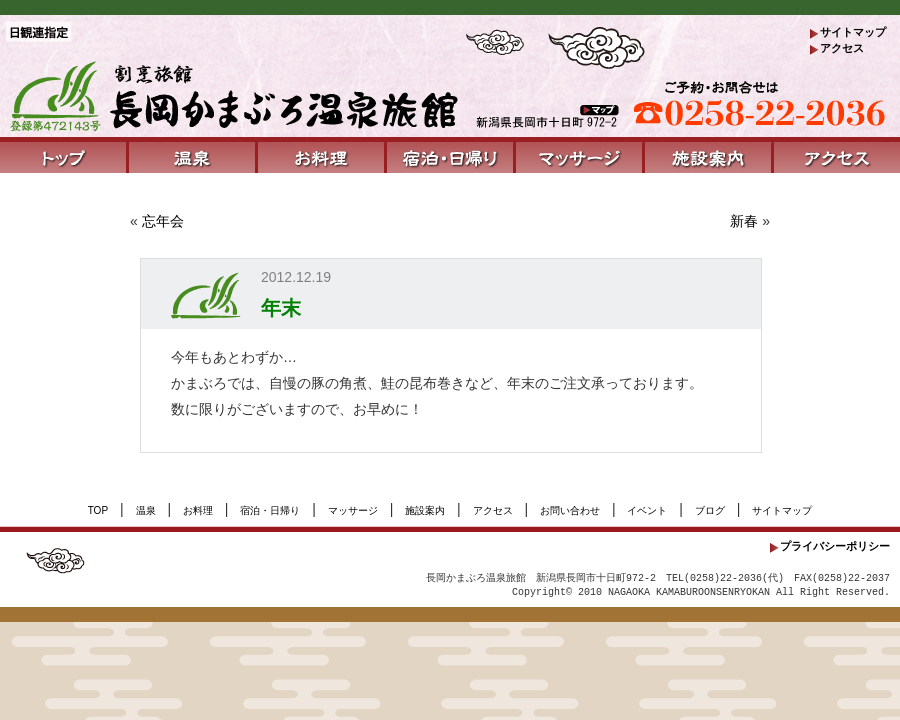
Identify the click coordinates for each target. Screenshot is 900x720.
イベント (647, 510)
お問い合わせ (570, 510)
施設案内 (425, 510)
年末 (281, 308)
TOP (98, 510)
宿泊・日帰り (270, 510)
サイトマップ (853, 32)
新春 (744, 221)
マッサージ (353, 510)
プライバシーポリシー (835, 546)
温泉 (146, 510)
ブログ (710, 510)
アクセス (842, 48)
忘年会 (163, 221)
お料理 (198, 510)
